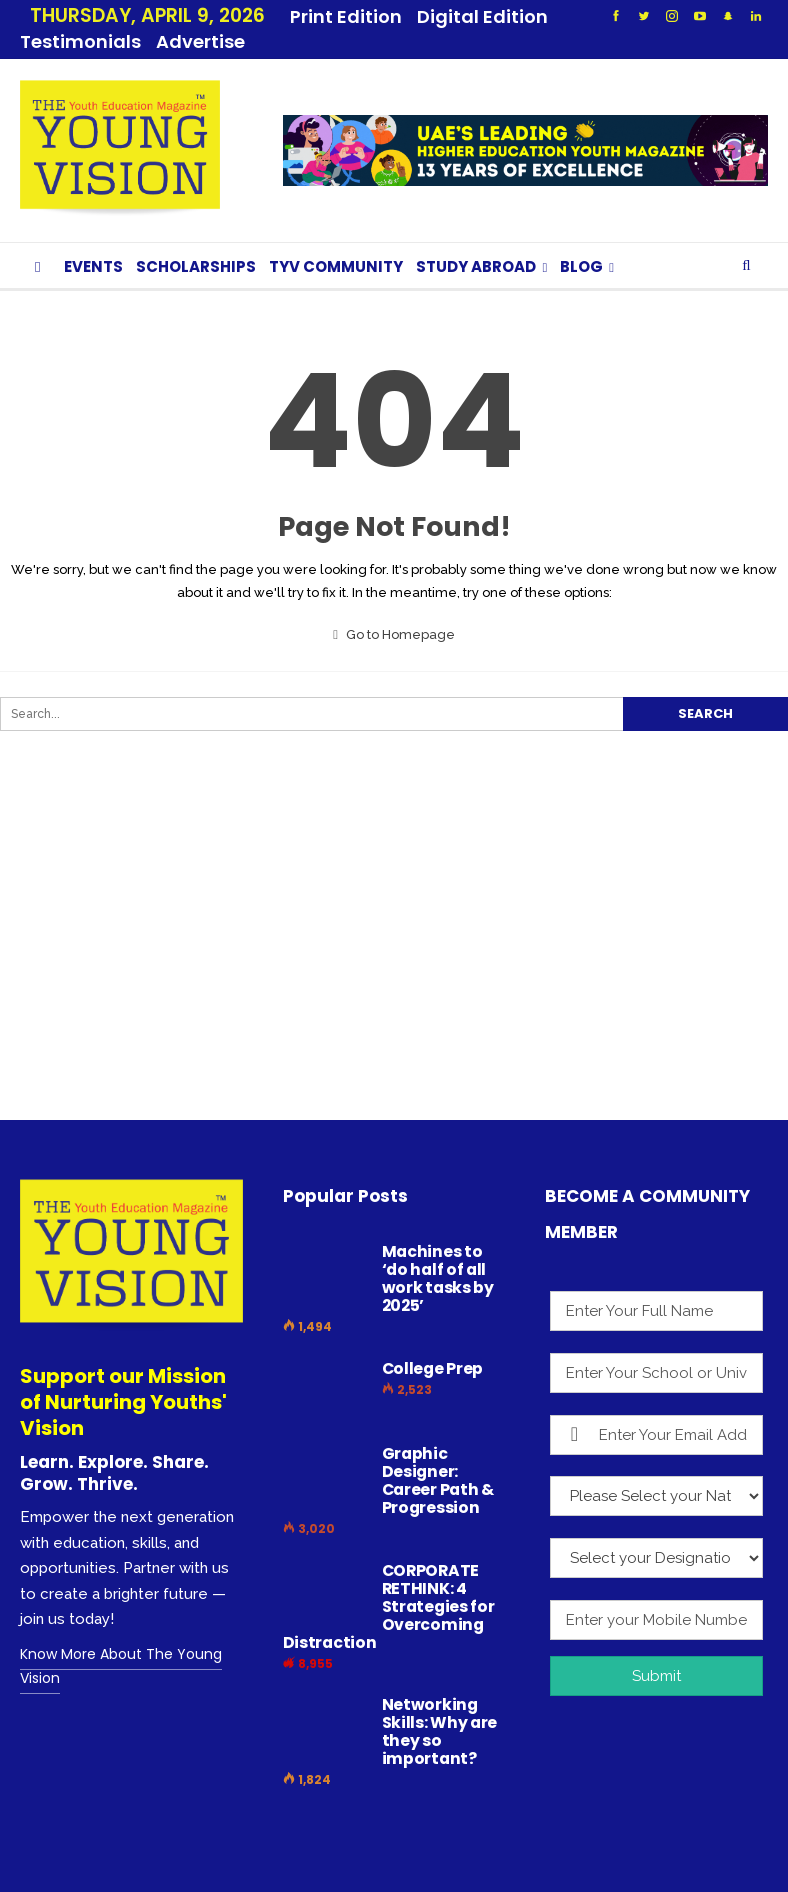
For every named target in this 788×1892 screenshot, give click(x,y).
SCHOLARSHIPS (196, 242)
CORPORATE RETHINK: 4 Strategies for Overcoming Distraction (389, 1582)
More (445, 16)
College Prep (432, 1344)
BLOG (581, 242)
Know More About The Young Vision (121, 1642)
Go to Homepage (394, 610)
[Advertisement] (384, 942)
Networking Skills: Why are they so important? (440, 1707)
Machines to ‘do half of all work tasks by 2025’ (438, 1254)
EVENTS (93, 242)
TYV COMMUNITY (336, 242)
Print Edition (346, 16)
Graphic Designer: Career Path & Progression (438, 1456)
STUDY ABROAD (476, 242)
